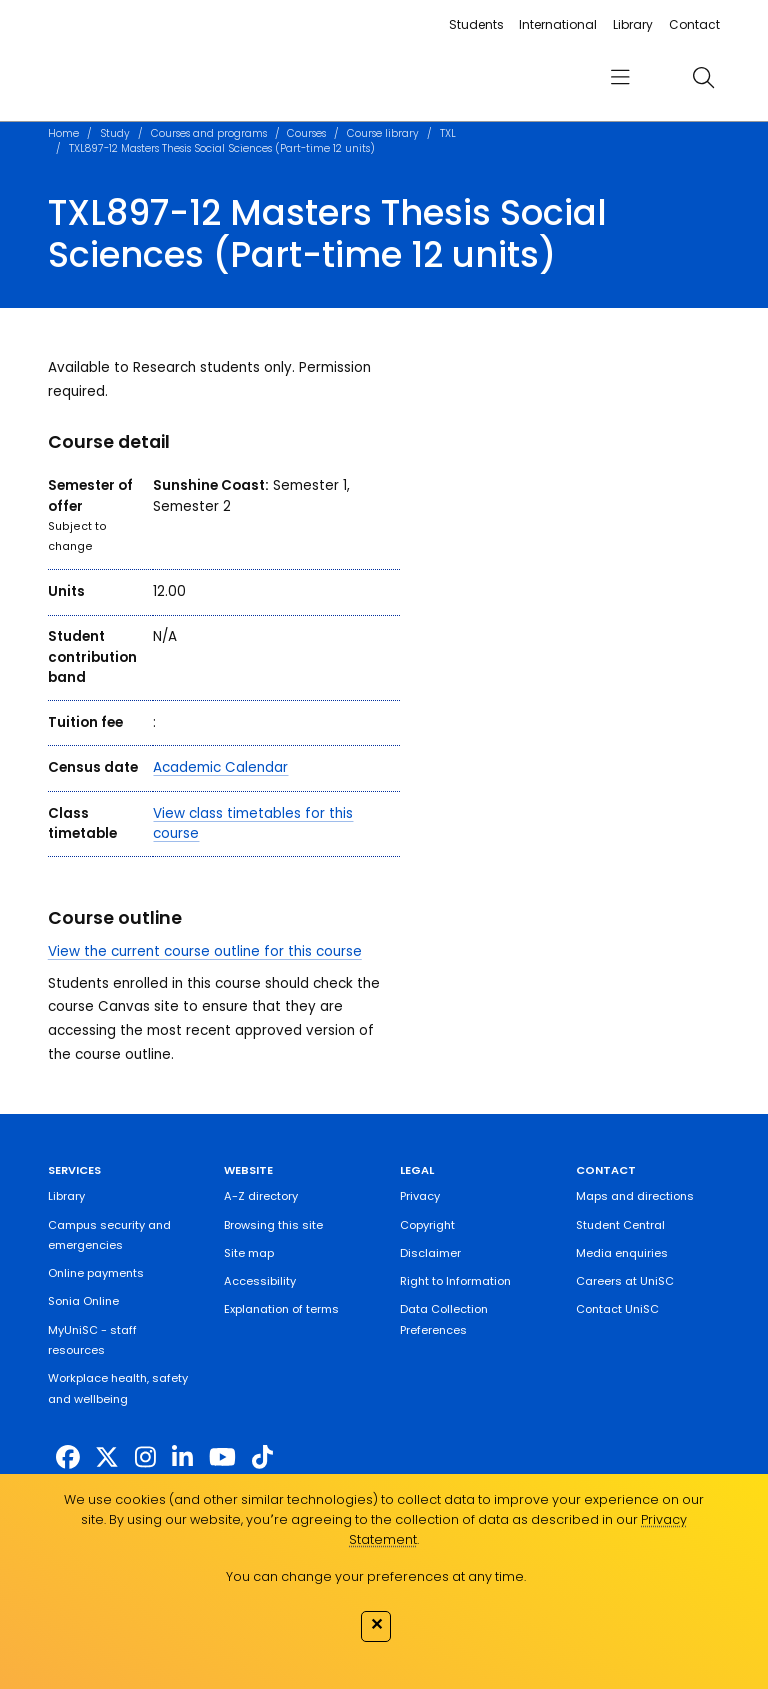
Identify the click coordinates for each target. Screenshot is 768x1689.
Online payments (96, 1273)
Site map (249, 1253)
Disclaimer (430, 1253)
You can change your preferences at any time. (376, 1576)
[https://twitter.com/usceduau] (107, 1457)
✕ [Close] (376, 1624)
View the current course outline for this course (205, 951)
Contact (694, 24)
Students (476, 24)
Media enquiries (622, 1253)
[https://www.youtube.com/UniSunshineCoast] (222, 1457)
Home (63, 133)
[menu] (620, 77)
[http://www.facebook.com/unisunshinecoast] (68, 1457)
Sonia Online (83, 1301)
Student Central (620, 1225)
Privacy (420, 1196)
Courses (306, 133)
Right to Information (455, 1281)
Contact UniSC (617, 1309)
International (558, 24)
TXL (448, 133)
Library (633, 24)
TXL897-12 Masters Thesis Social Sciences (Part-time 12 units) (222, 148)
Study (115, 133)
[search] (703, 77)
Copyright (427, 1225)
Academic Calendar (220, 767)
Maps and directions (635, 1196)
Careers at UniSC (625, 1281)
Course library (383, 133)
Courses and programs (209, 133)
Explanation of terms (281, 1309)
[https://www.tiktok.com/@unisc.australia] (262, 1457)
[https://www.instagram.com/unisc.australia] (145, 1457)
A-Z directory (261, 1196)
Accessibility (260, 1281)
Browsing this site (273, 1225)
